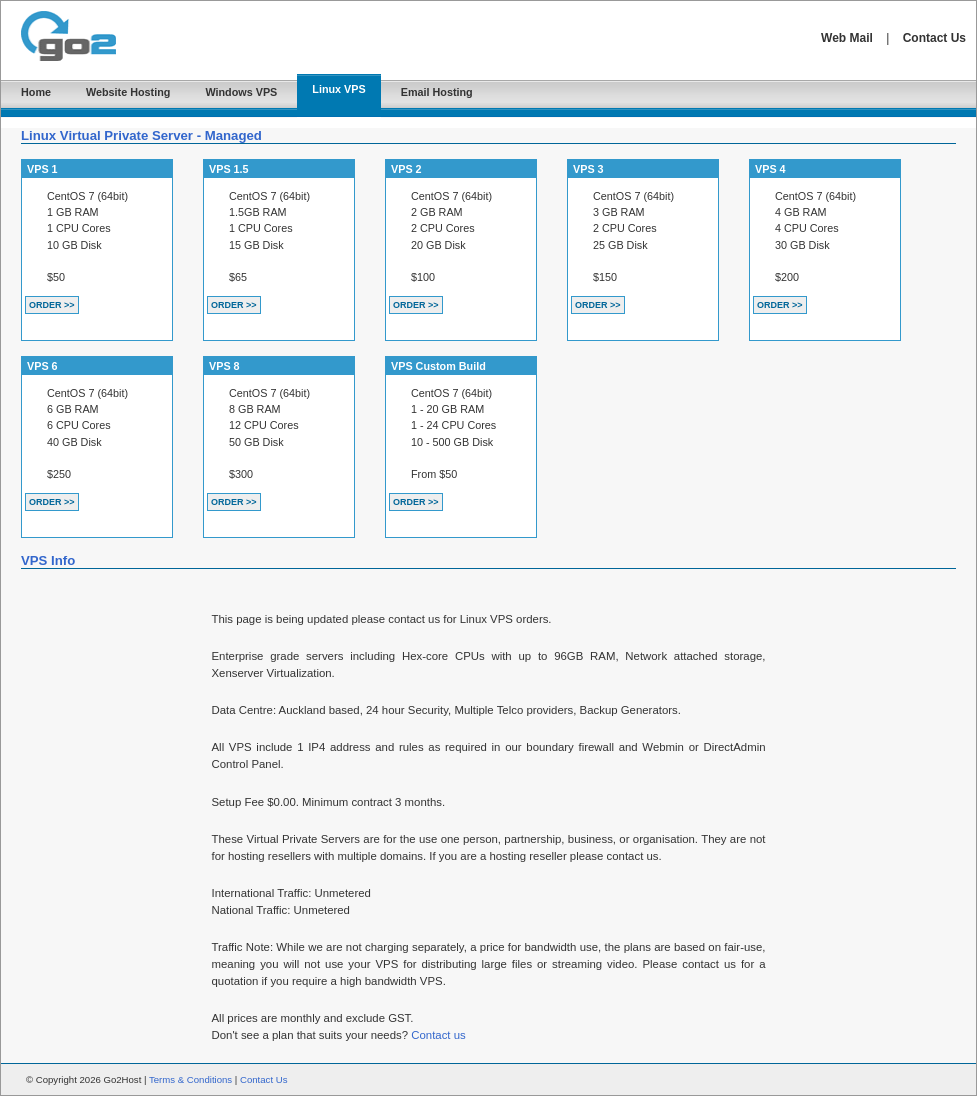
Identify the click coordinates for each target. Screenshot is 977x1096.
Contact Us (934, 38)
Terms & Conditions (190, 1079)
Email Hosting (437, 92)
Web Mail (847, 38)
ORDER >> (52, 305)
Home (36, 92)
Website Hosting (128, 92)
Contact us (438, 1035)
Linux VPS (338, 89)
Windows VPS (241, 92)
